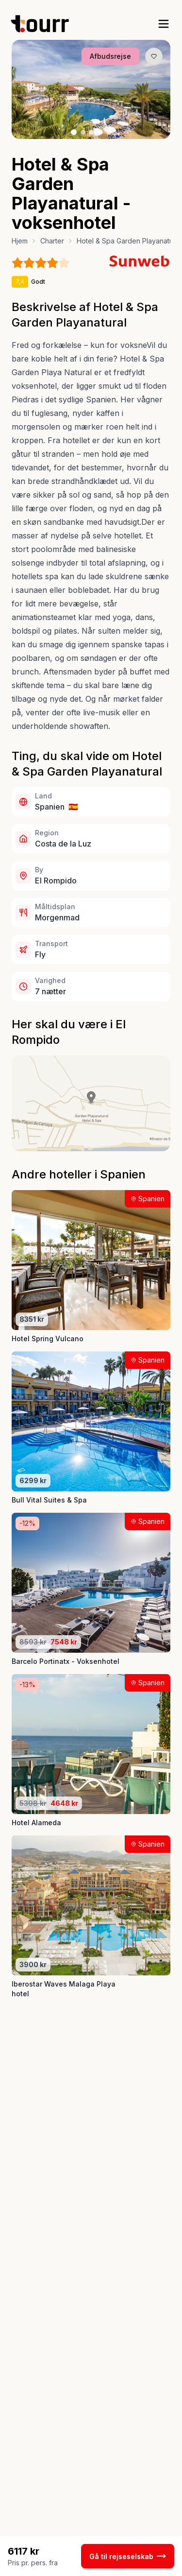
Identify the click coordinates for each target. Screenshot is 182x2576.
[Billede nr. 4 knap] (100, 132)
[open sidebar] (163, 24)
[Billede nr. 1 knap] (74, 132)
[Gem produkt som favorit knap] (154, 56)
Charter (52, 241)
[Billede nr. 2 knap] (83, 132)
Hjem (20, 241)
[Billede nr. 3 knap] (91, 132)
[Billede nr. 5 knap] (109, 132)
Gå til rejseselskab (127, 2556)
